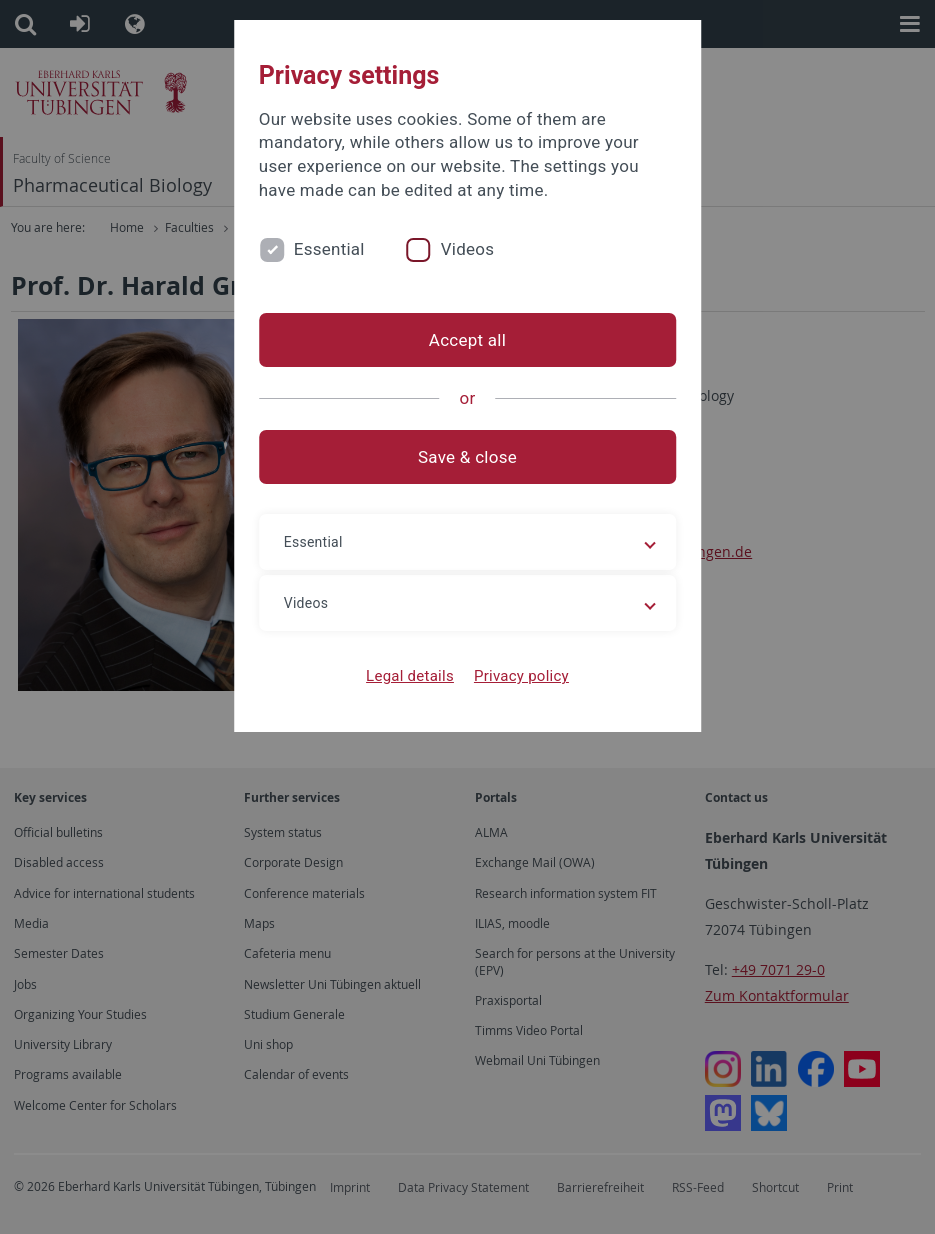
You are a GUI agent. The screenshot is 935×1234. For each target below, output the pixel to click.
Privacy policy (521, 676)
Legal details (410, 676)
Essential (329, 249)
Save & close (467, 457)
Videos (468, 249)
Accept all (467, 340)
